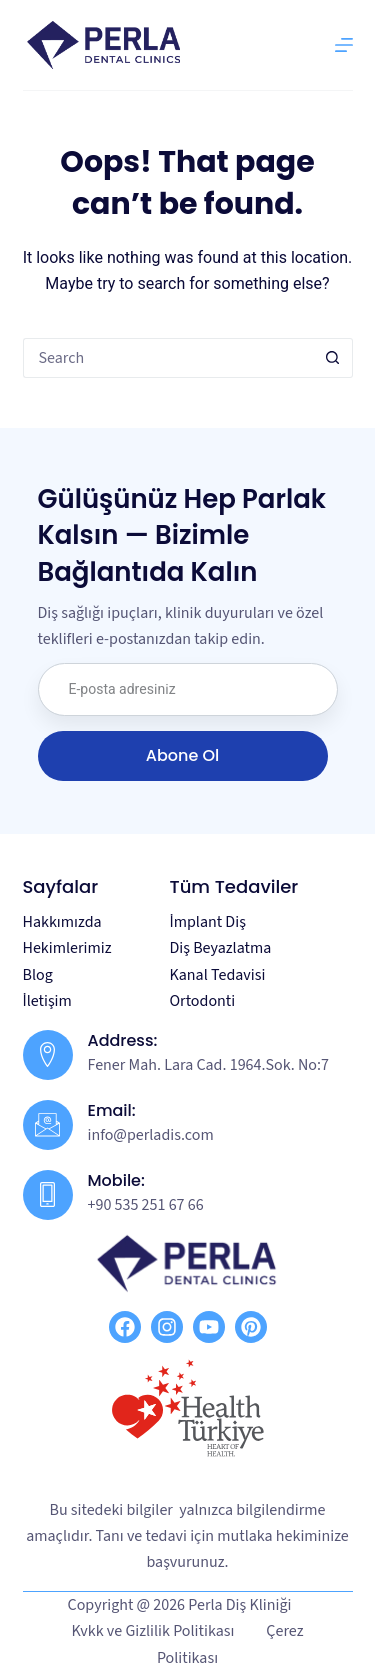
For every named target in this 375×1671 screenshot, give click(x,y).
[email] (188, 689)
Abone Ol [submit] (182, 755)
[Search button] (333, 358)
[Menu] (344, 45)
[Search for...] (168, 358)
